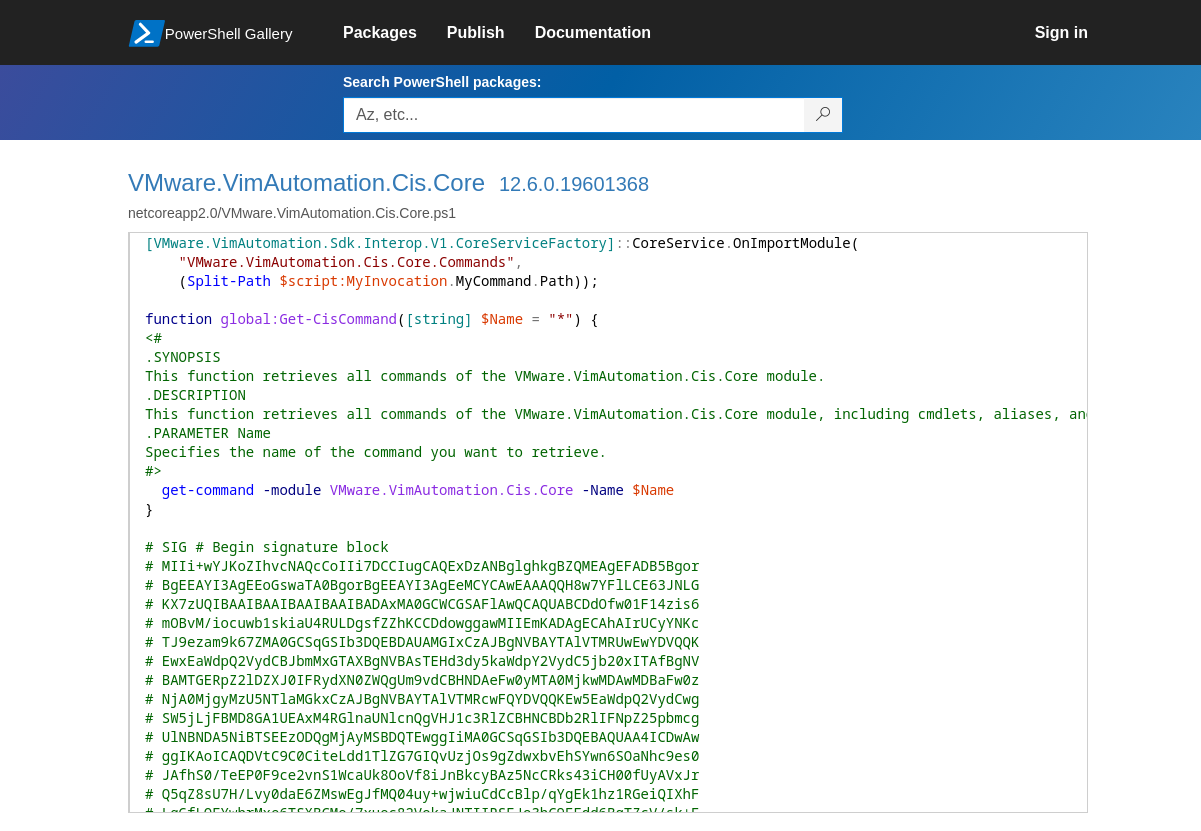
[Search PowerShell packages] (823, 115)
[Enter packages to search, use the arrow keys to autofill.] (574, 115)
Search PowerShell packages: (442, 82)
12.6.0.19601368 (574, 184)
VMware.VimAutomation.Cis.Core (306, 182)
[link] (395, 33)
